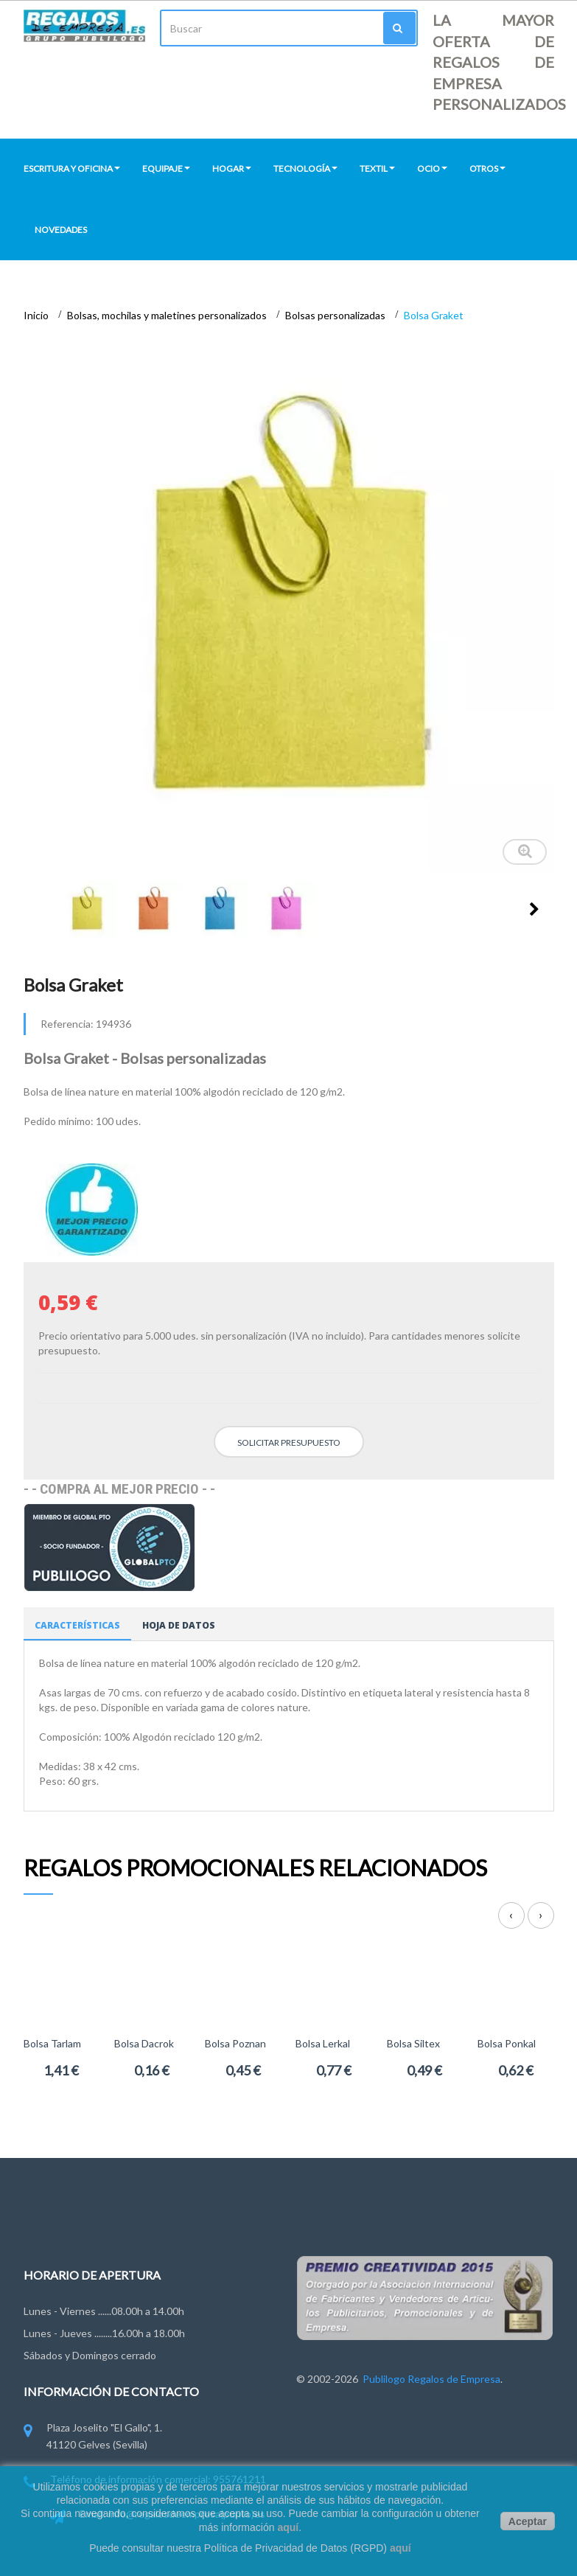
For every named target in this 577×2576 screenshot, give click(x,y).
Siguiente (534, 909)
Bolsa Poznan (235, 2043)
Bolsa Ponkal (507, 2043)
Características (77, 1625)
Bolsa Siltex (413, 2043)
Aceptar (527, 2521)
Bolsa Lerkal (323, 2043)
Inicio (37, 315)
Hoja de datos (178, 1625)
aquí (287, 2527)
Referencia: (67, 1023)
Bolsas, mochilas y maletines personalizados (168, 315)
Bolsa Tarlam (52, 2043)
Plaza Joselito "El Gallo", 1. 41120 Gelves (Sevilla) (93, 2437)
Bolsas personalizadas (336, 315)
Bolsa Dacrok (144, 2043)
